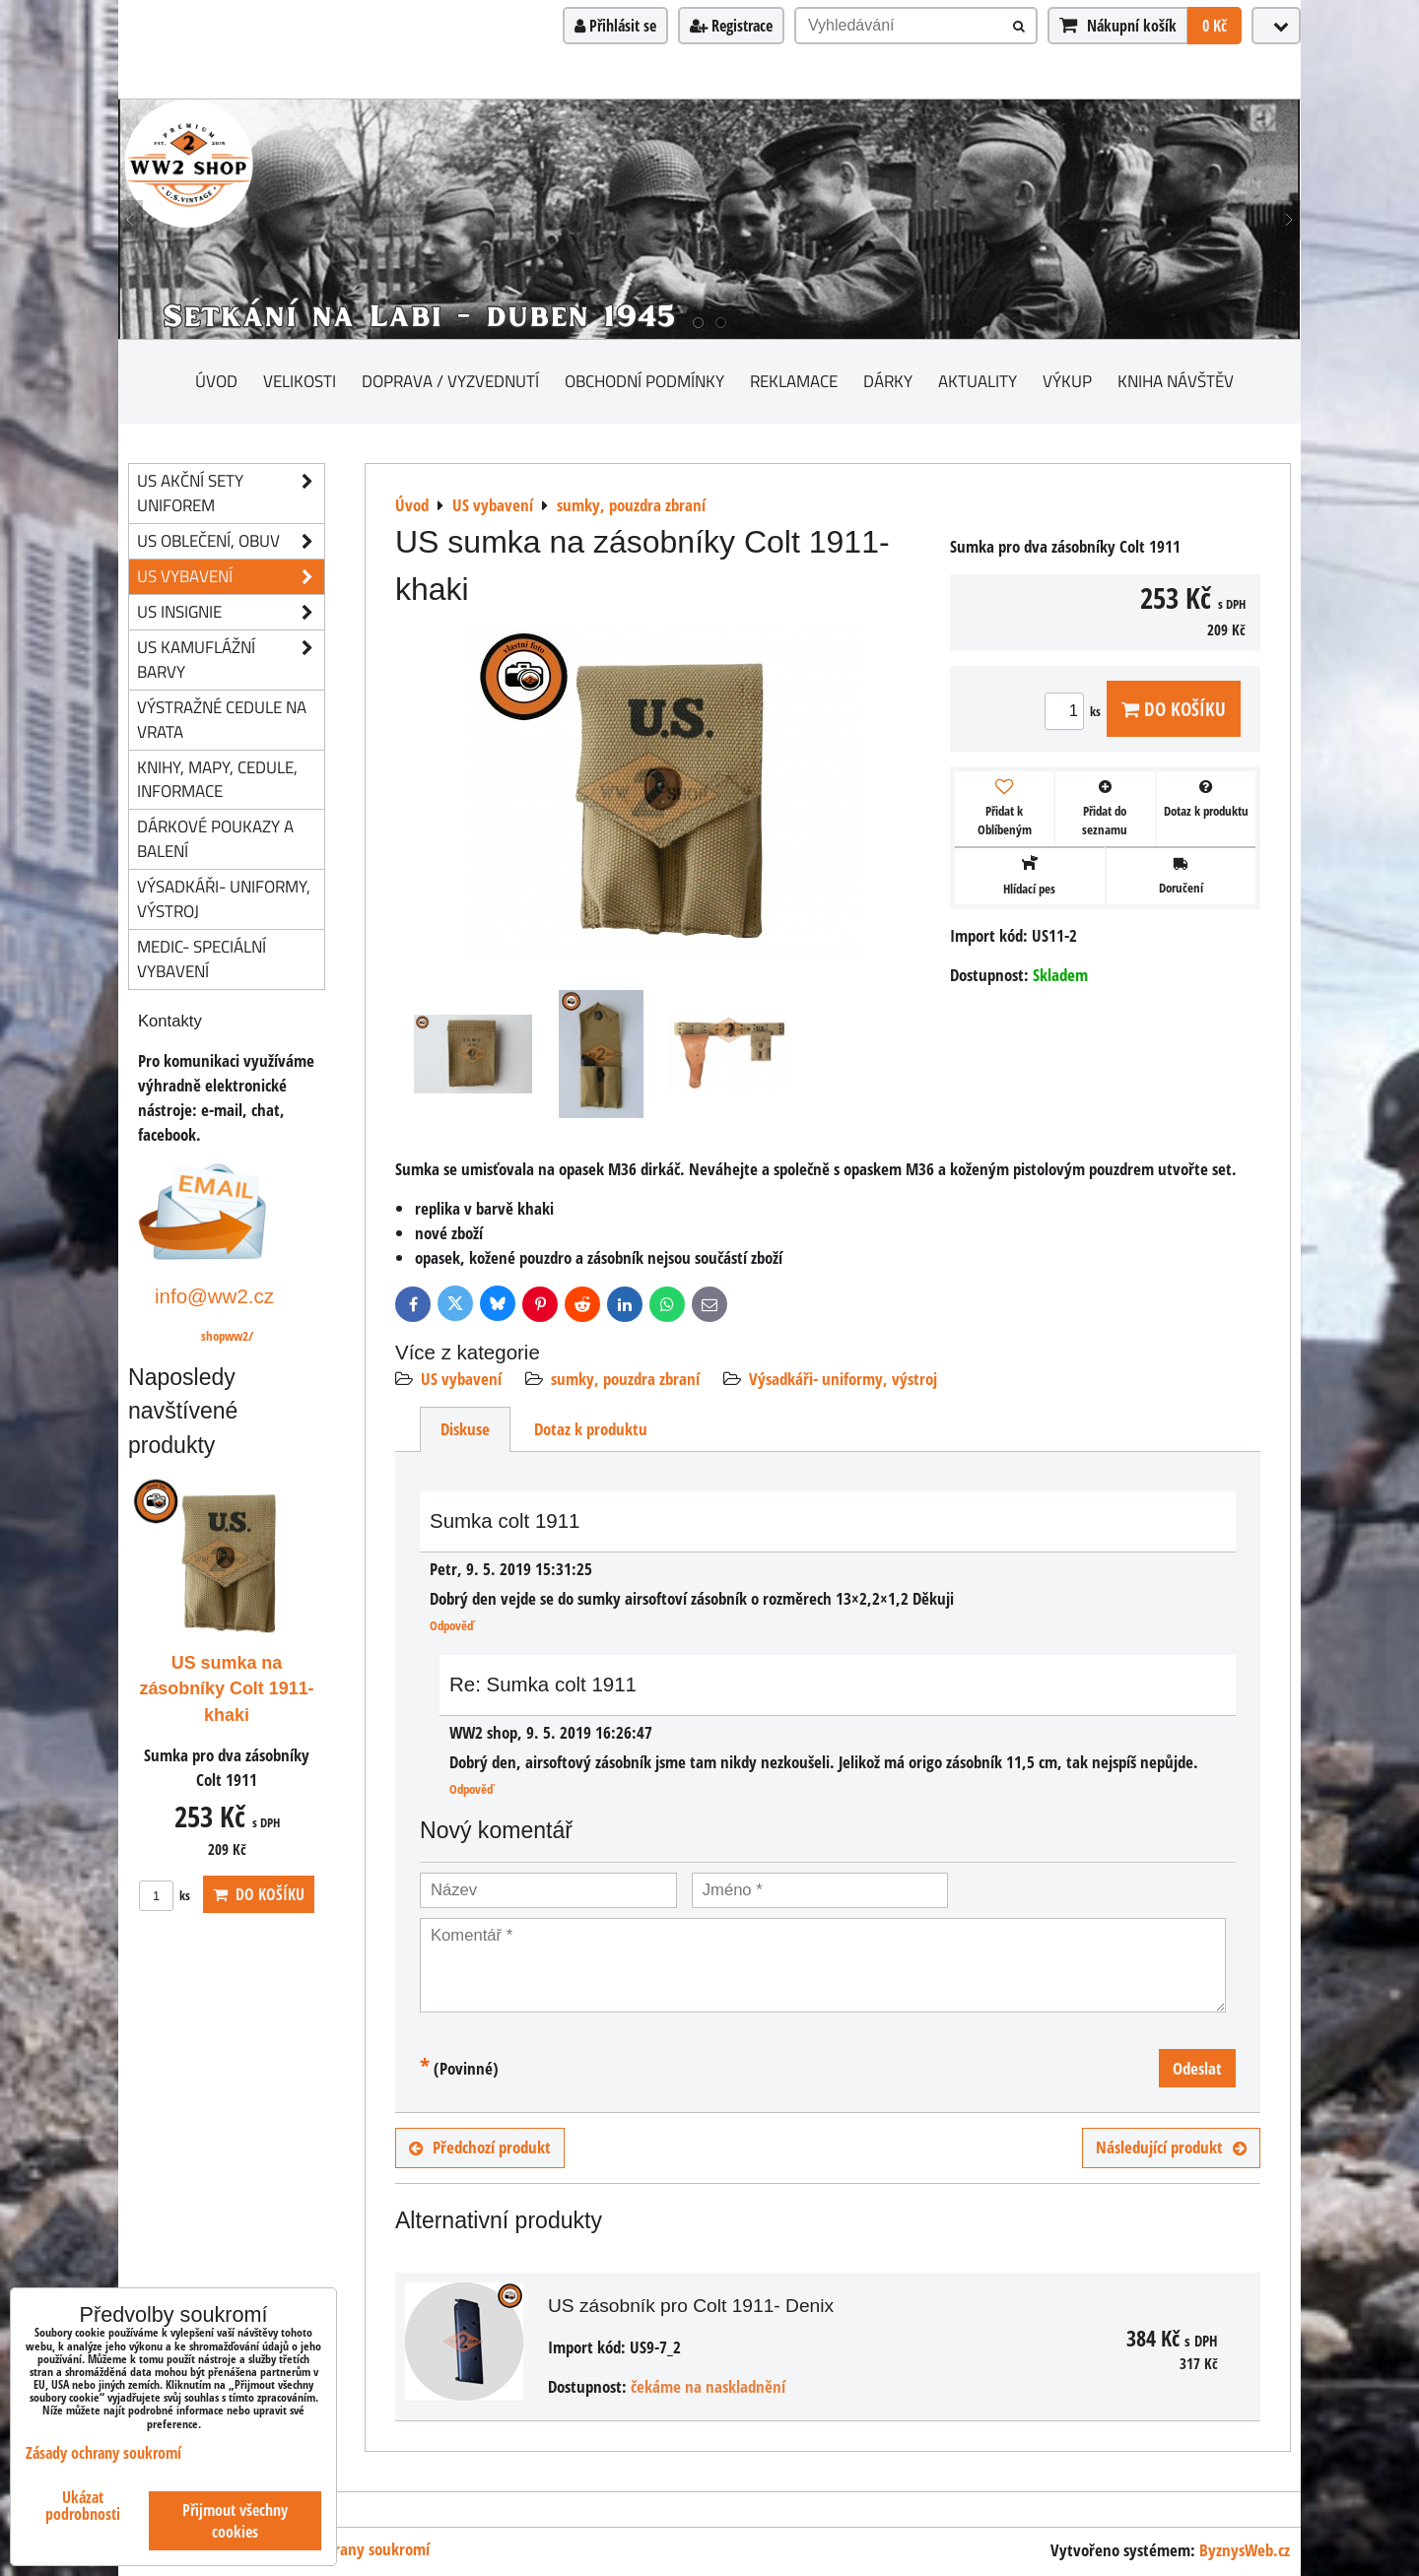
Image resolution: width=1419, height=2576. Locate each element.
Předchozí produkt (480, 2147)
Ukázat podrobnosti (82, 2506)
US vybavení (461, 1378)
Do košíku (1173, 708)
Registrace (731, 25)
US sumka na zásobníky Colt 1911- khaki (226, 1689)
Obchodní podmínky (644, 380)
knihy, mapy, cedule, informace (217, 779)
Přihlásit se (615, 25)
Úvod (216, 380)
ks (1076, 711)
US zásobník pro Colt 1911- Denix (691, 2305)
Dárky (887, 380)
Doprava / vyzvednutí (450, 380)
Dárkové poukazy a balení (215, 838)
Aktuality (977, 380)
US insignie (230, 612)
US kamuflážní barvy (230, 660)
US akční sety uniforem (230, 493)
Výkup (1067, 380)
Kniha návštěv (1175, 380)
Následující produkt (1171, 2147)
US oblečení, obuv (230, 541)
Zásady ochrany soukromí (346, 2549)
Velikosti (299, 380)
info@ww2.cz (214, 1296)
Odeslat (1197, 2068)
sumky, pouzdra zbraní (625, 1378)
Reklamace (794, 380)
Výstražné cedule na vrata (221, 719)
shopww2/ (227, 1336)
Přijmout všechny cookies (235, 2521)
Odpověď (452, 1625)
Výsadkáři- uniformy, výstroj (843, 1378)
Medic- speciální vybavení (201, 958)
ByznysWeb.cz (1244, 2550)
